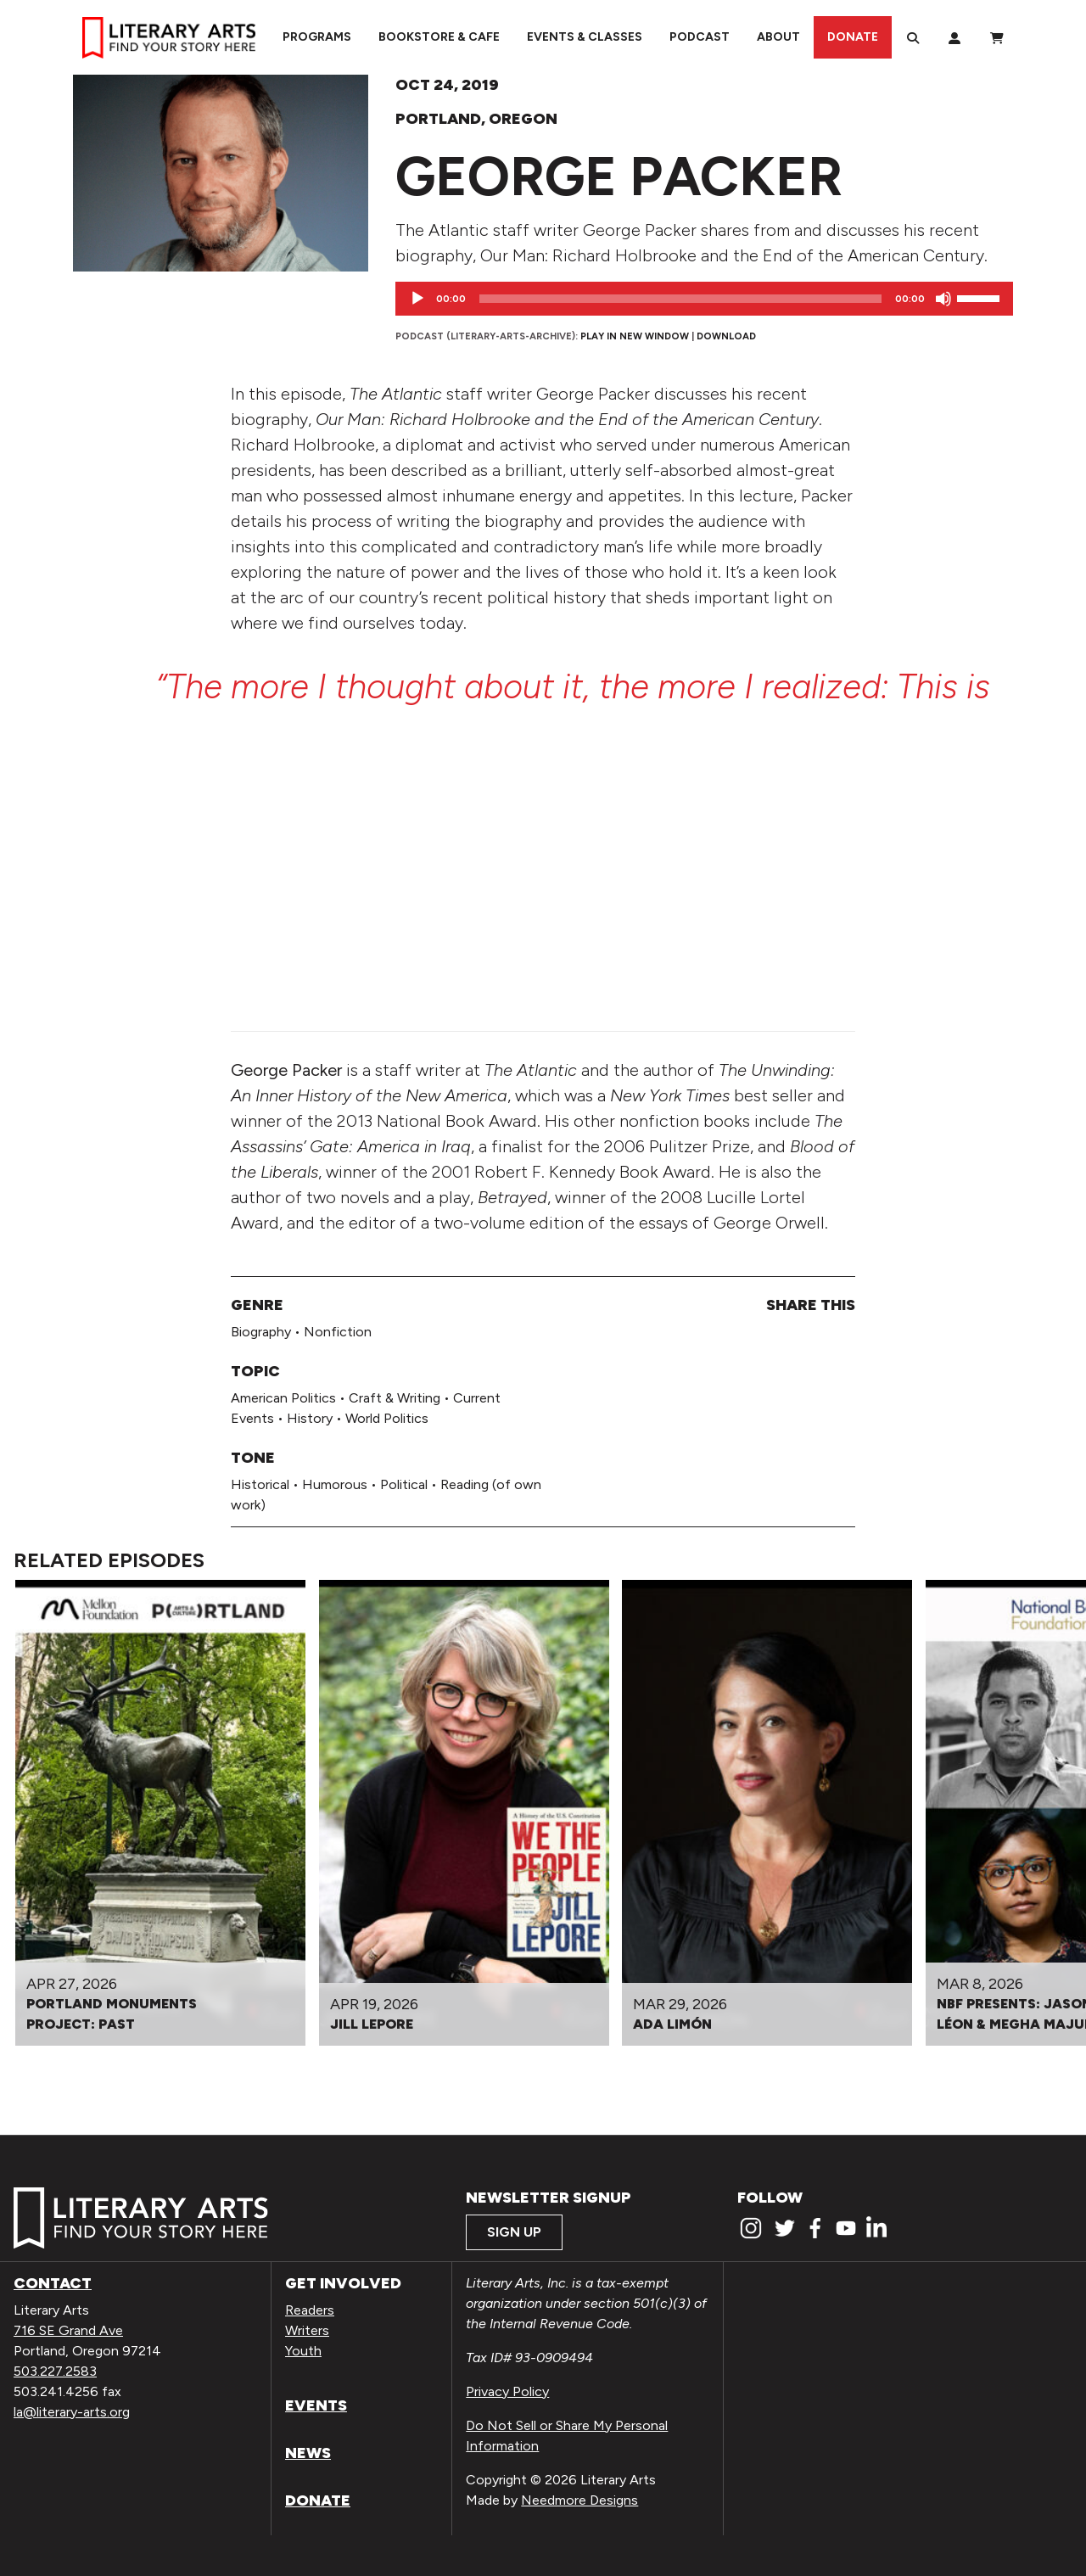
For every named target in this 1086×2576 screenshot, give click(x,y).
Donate (852, 37)
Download (726, 336)
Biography (261, 1332)
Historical (260, 1484)
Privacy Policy (507, 2391)
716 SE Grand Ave (68, 2330)
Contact (53, 2283)
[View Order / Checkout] (997, 37)
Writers (307, 2330)
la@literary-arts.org (72, 2412)
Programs (317, 37)
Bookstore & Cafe (439, 37)
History (310, 1418)
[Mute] (943, 298)
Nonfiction (338, 1332)
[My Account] (954, 37)
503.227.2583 (55, 2371)
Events (316, 2405)
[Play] (417, 298)
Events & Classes (584, 37)
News (308, 2453)
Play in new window (634, 336)
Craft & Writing (394, 1398)
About (778, 37)
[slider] (680, 298)
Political (404, 1484)
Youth (303, 2351)
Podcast (699, 37)
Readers (309, 2310)
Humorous (334, 1484)
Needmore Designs (579, 2500)
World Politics (386, 1418)
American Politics (283, 1398)
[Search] (913, 37)
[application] (704, 299)
